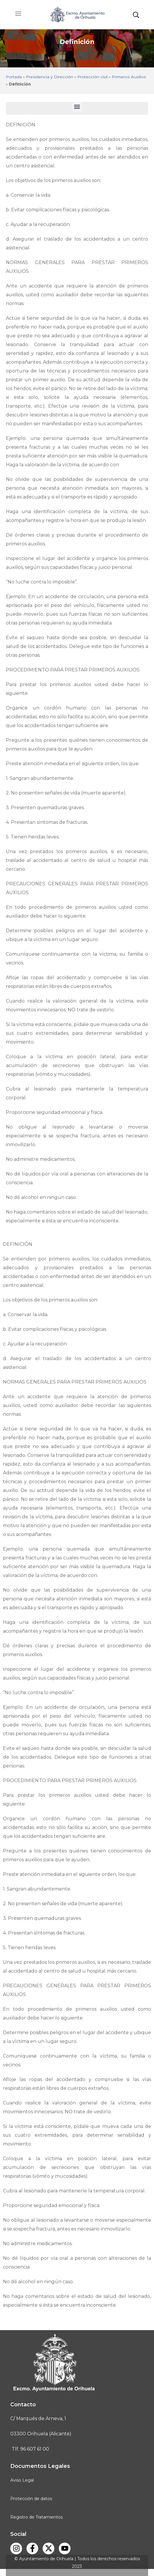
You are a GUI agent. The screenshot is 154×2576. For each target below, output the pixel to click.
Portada (14, 76)
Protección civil (92, 76)
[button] (136, 14)
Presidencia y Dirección (49, 76)
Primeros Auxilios (129, 76)
